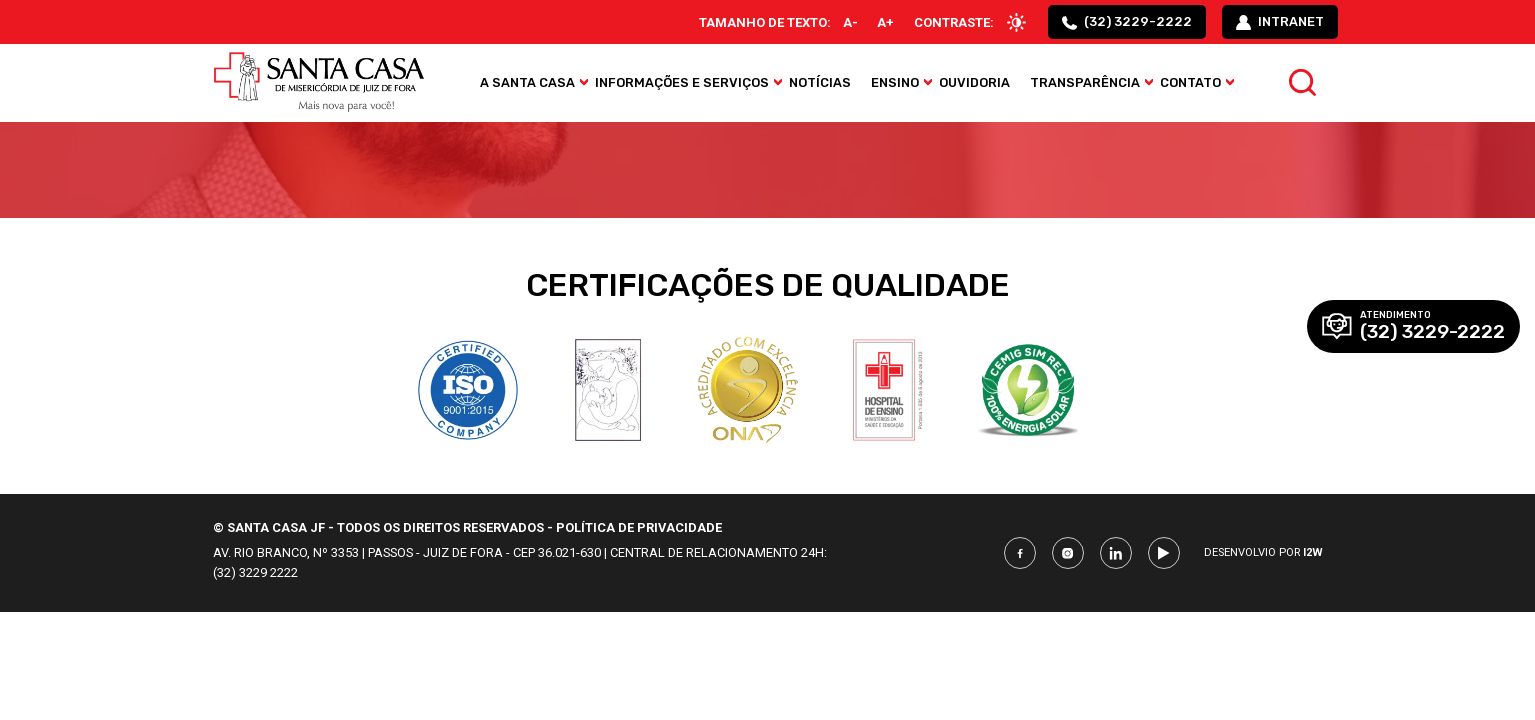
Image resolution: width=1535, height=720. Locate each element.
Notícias (822, 85)
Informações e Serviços (684, 85)
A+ (878, 23)
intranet (1279, 23)
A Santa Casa (529, 85)
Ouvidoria (976, 85)
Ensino (897, 85)
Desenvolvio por (1263, 552)
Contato (1192, 85)
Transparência (1087, 85)
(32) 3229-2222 (1124, 23)
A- (842, 23)
